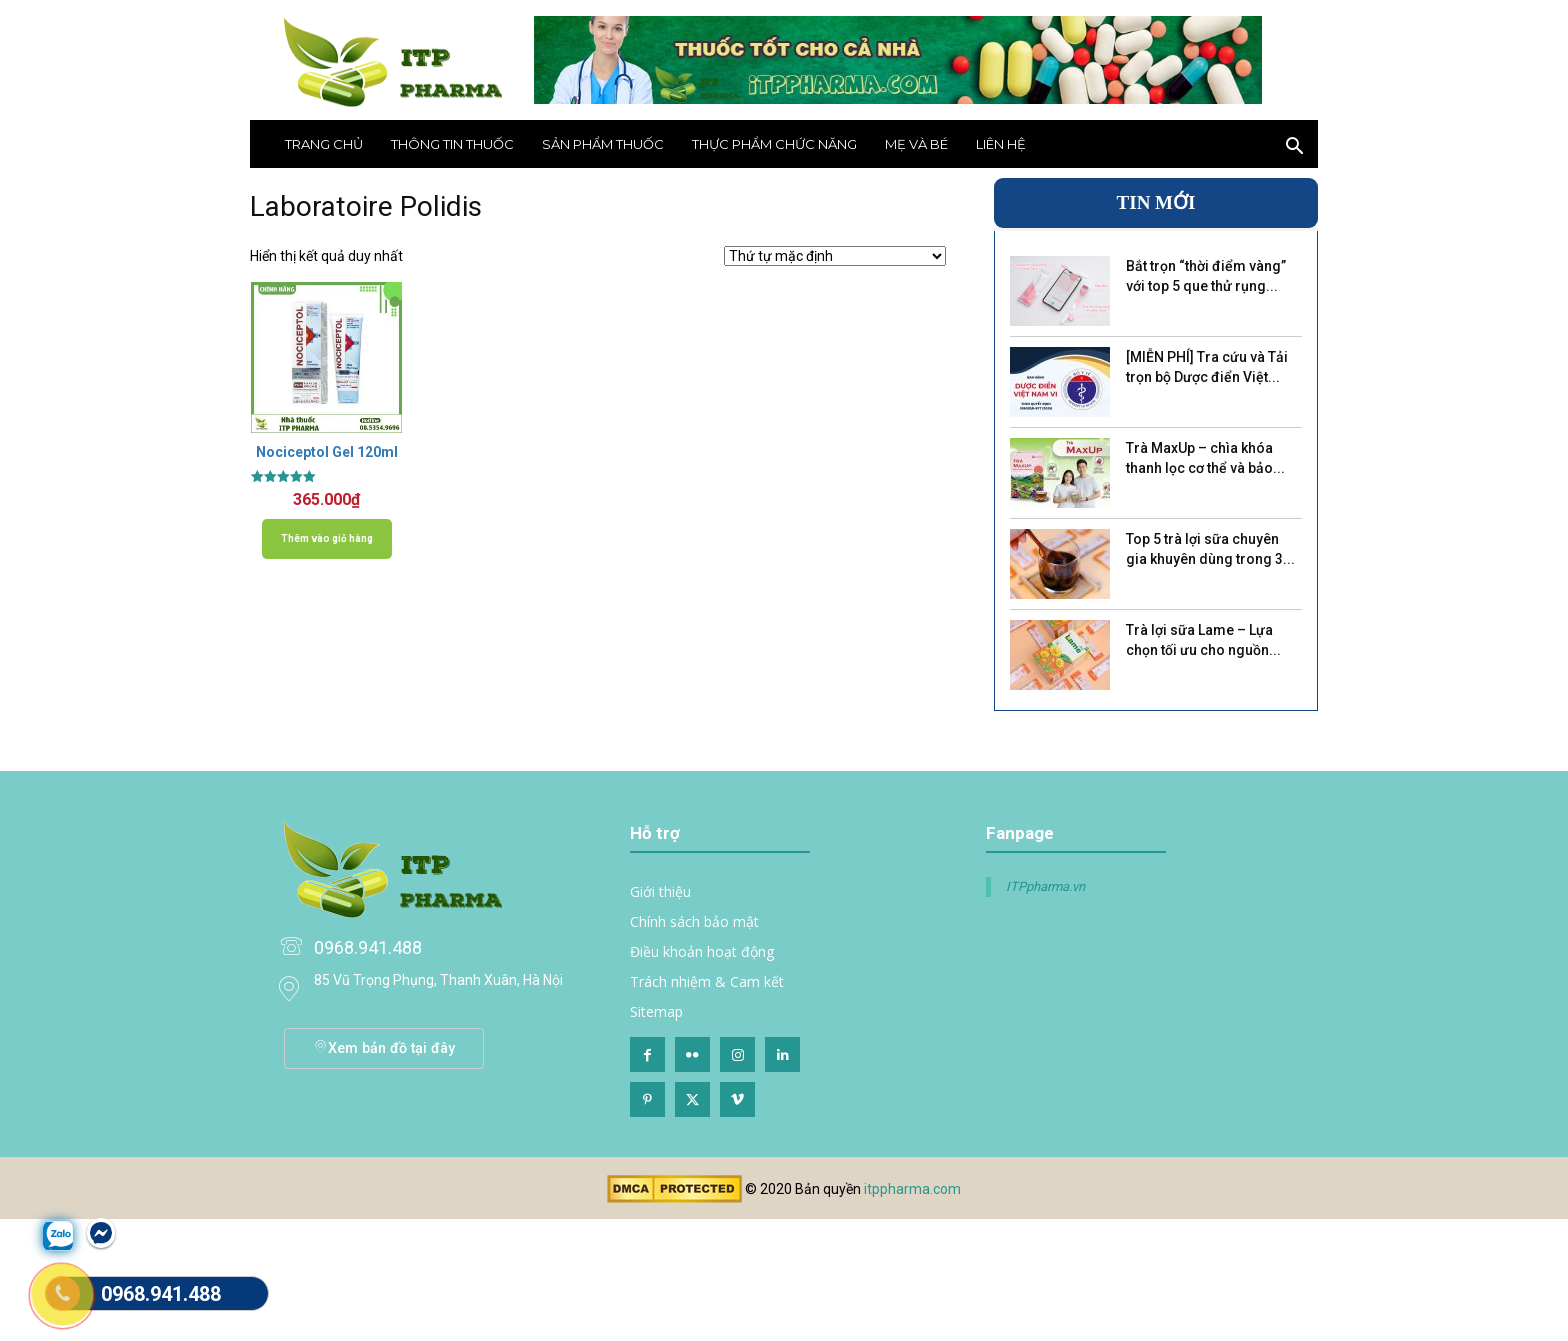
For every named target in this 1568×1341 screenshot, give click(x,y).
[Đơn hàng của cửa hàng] (835, 256)
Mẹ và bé (916, 144)
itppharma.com (912, 1189)
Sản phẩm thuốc (603, 144)
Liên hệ (1001, 144)
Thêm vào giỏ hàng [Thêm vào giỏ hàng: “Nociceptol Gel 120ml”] (327, 538)
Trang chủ (324, 144)
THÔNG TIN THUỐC (452, 144)
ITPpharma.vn (1045, 886)
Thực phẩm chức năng (774, 144)
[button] (1294, 148)
